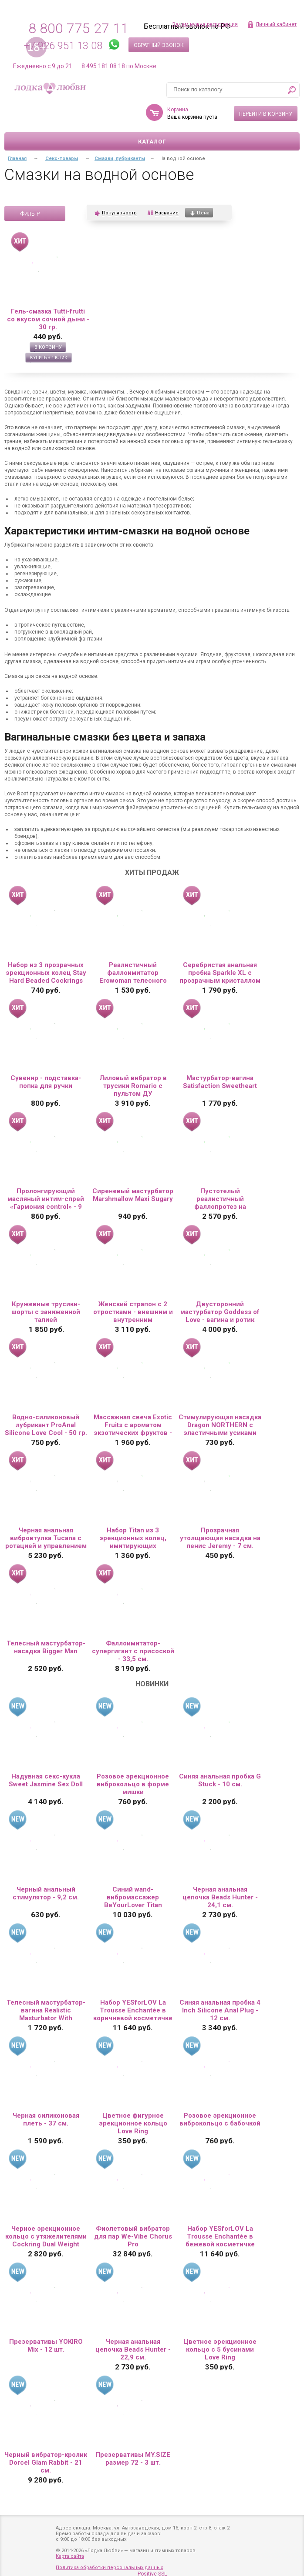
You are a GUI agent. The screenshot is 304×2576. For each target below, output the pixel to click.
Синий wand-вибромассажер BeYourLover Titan (133, 1897)
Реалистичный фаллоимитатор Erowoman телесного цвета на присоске (133, 972)
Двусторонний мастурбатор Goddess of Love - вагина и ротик (220, 1312)
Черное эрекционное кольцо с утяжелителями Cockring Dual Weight (46, 2236)
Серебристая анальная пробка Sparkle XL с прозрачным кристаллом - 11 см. (219, 972)
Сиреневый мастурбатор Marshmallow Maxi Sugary (132, 1195)
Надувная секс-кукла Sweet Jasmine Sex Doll (46, 1780)
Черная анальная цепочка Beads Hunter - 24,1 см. (220, 1897)
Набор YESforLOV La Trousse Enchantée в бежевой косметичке (220, 2236)
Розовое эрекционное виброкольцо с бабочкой (219, 2119)
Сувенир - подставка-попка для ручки (45, 1082)
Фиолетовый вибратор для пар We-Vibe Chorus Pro (133, 2236)
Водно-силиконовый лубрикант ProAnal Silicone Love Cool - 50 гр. (46, 1425)
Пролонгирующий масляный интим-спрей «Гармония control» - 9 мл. (45, 1199)
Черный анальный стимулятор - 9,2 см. (46, 1893)
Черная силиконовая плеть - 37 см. (46, 2119)
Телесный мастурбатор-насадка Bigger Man (46, 1647)
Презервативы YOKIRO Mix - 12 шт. (46, 2345)
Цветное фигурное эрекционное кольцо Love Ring (133, 2123)
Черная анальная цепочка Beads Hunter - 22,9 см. (133, 2349)
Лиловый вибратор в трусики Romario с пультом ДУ (133, 1086)
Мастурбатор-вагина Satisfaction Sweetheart (220, 1082)
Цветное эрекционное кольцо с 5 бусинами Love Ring (220, 2349)
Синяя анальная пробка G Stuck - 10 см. (220, 1780)
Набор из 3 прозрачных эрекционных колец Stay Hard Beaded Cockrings (46, 972)
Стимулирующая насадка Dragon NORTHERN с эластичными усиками (220, 1425)
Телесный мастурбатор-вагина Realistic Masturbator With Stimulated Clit (46, 2010)
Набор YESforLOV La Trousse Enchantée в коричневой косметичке (132, 2010)
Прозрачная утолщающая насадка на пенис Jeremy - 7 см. (220, 1538)
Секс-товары (61, 158)
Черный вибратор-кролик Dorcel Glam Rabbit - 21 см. (45, 2462)
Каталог (152, 141)
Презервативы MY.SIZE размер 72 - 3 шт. (132, 2458)
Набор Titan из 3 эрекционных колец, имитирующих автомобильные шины (133, 1538)
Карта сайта (70, 2556)
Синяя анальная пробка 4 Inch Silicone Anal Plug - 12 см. (219, 2010)
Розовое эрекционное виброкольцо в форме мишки (133, 1784)
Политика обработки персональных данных (109, 2567)
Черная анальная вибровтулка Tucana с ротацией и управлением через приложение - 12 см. (46, 1538)
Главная (17, 158)
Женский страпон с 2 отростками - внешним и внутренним (133, 1312)
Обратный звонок (159, 45)
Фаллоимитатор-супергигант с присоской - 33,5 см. (133, 1651)
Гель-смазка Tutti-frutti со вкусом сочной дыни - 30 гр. (48, 319)
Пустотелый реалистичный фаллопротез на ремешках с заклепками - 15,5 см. (220, 1199)
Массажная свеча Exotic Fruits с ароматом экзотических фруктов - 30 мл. (133, 1425)
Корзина (177, 110)
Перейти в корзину (265, 114)
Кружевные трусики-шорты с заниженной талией (45, 1312)
